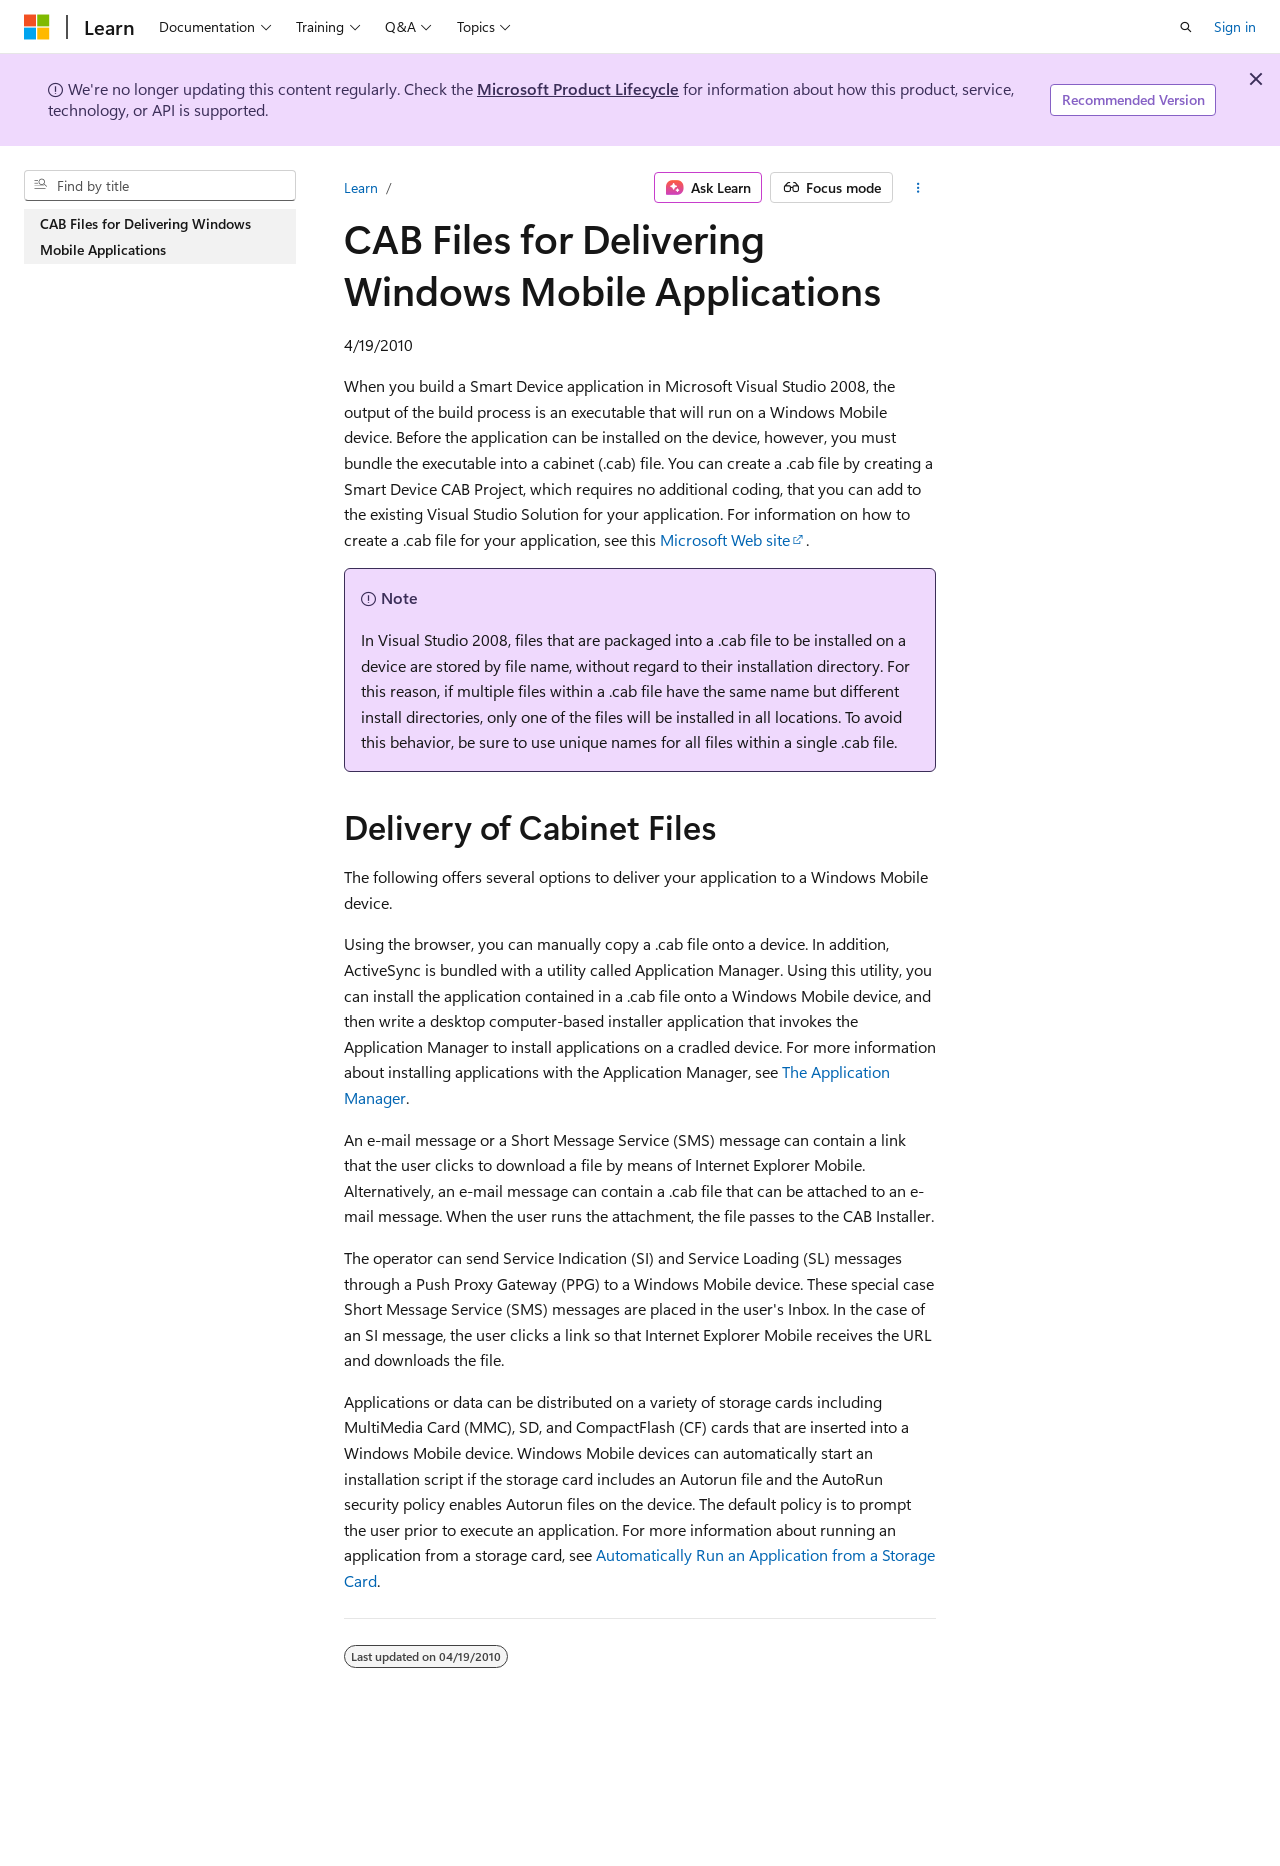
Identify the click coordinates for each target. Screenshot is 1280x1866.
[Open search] (1186, 27)
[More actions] (918, 188)
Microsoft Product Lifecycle (578, 88)
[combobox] (160, 186)
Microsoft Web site (725, 539)
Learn (361, 187)
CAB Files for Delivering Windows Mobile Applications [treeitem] (145, 236)
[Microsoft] (37, 27)
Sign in (1235, 26)
